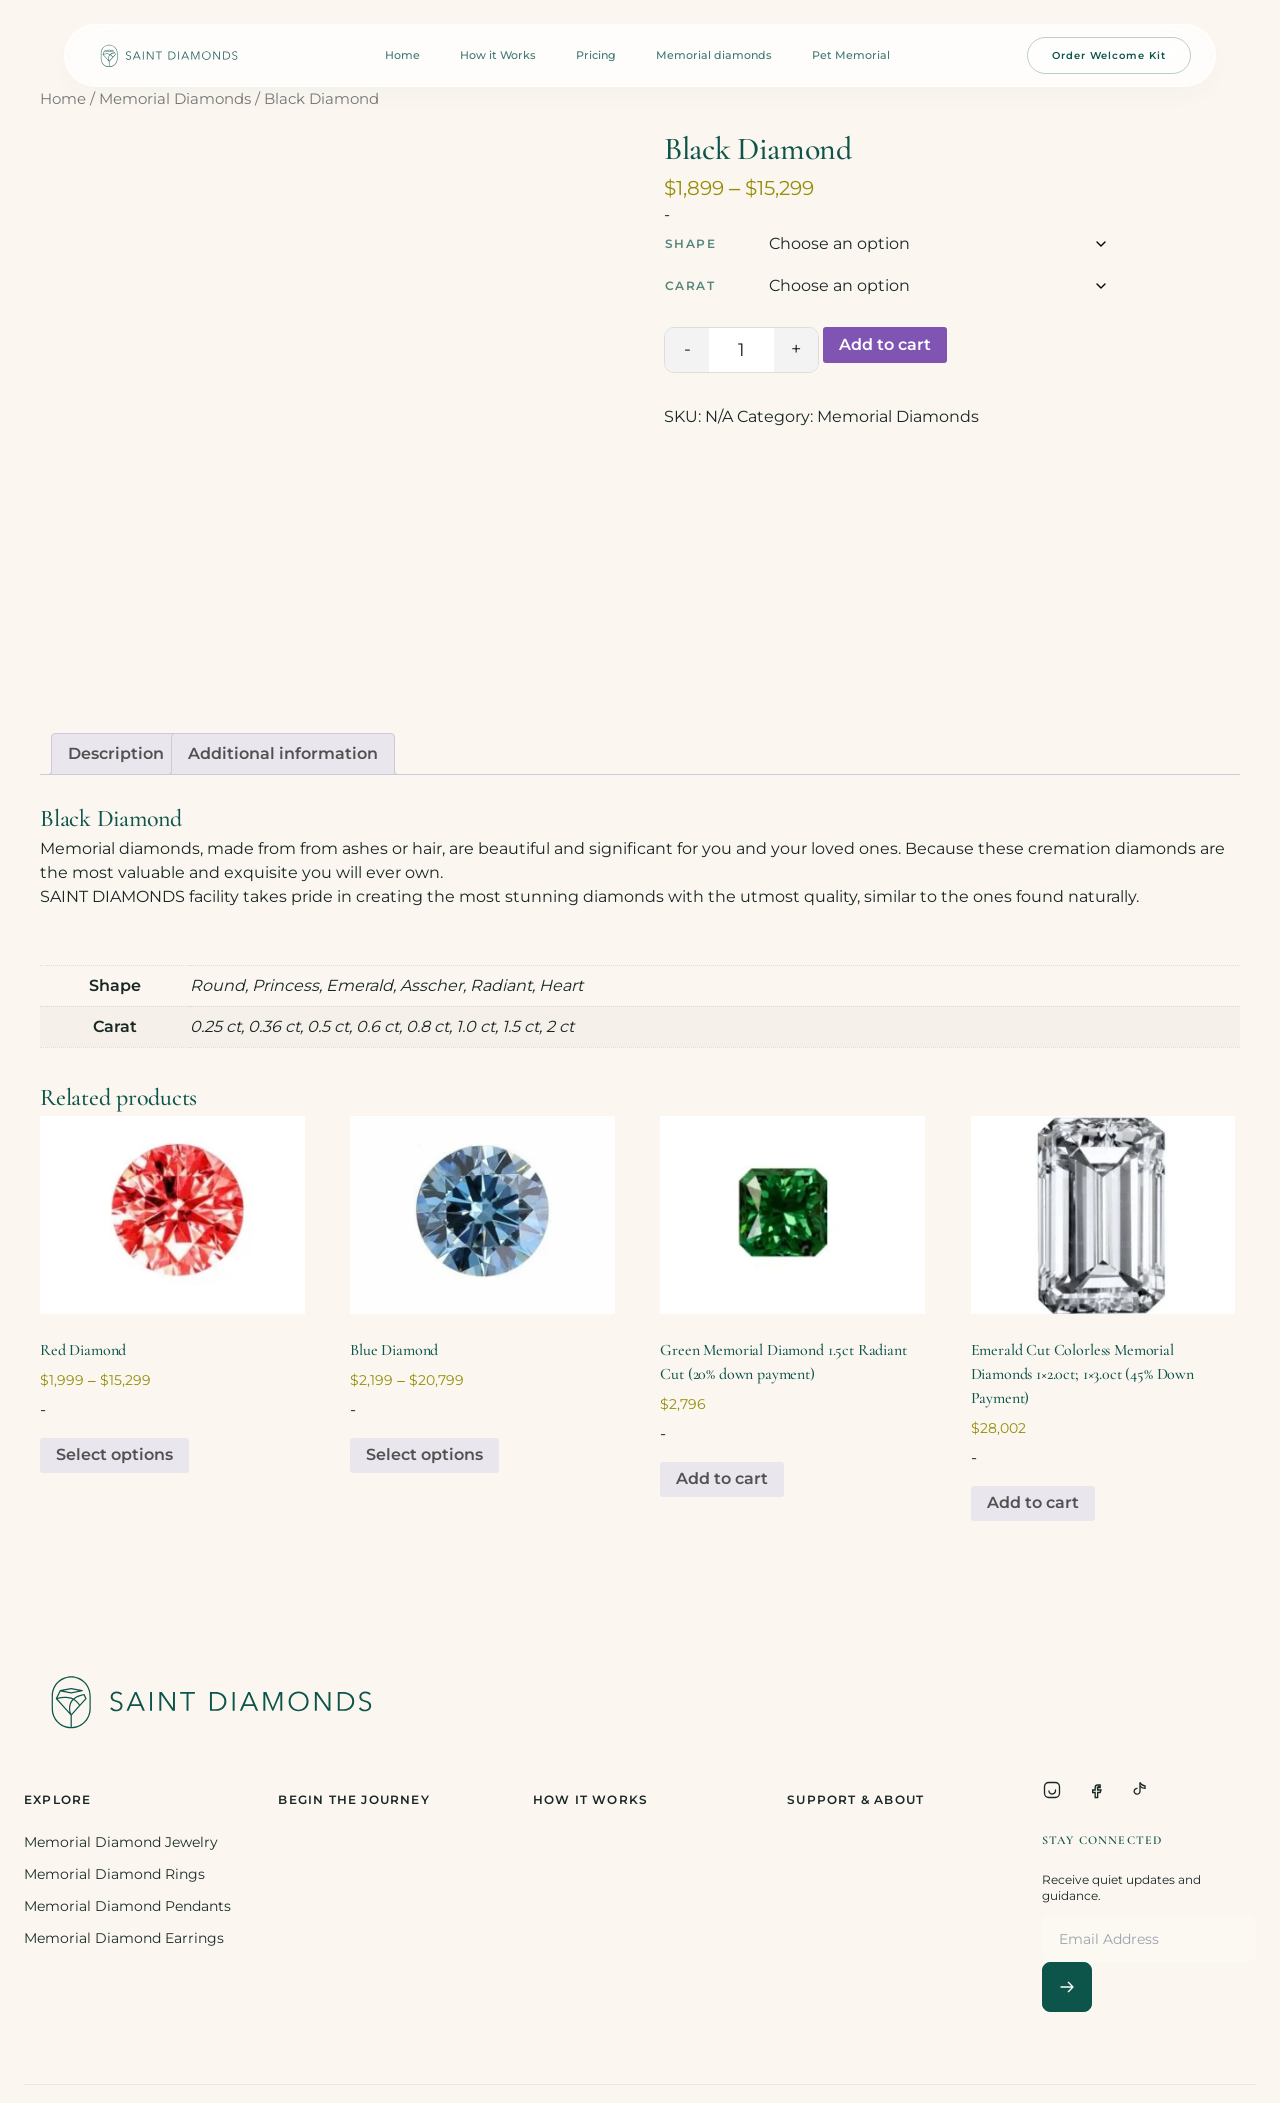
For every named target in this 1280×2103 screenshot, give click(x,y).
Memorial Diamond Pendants (127, 1906)
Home (402, 55)
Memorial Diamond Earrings (124, 1938)
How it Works (498, 55)
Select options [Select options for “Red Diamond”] (114, 1454)
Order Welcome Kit (1109, 55)
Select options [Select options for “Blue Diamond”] (424, 1454)
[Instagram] (1052, 1790)
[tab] (116, 754)
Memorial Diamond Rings (114, 1874)
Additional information (283, 753)
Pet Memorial (851, 55)
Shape (690, 243)
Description (116, 753)
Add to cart (885, 344)
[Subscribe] (1067, 1987)
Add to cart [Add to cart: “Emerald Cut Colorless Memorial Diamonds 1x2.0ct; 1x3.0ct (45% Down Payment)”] (1033, 1502)
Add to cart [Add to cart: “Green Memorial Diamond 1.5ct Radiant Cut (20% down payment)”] (722, 1478)
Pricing (596, 55)
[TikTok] (1140, 1790)
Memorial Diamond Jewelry (121, 1842)
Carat (690, 285)
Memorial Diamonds (175, 99)
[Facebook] (1096, 1790)
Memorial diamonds (714, 55)
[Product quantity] (741, 350)
